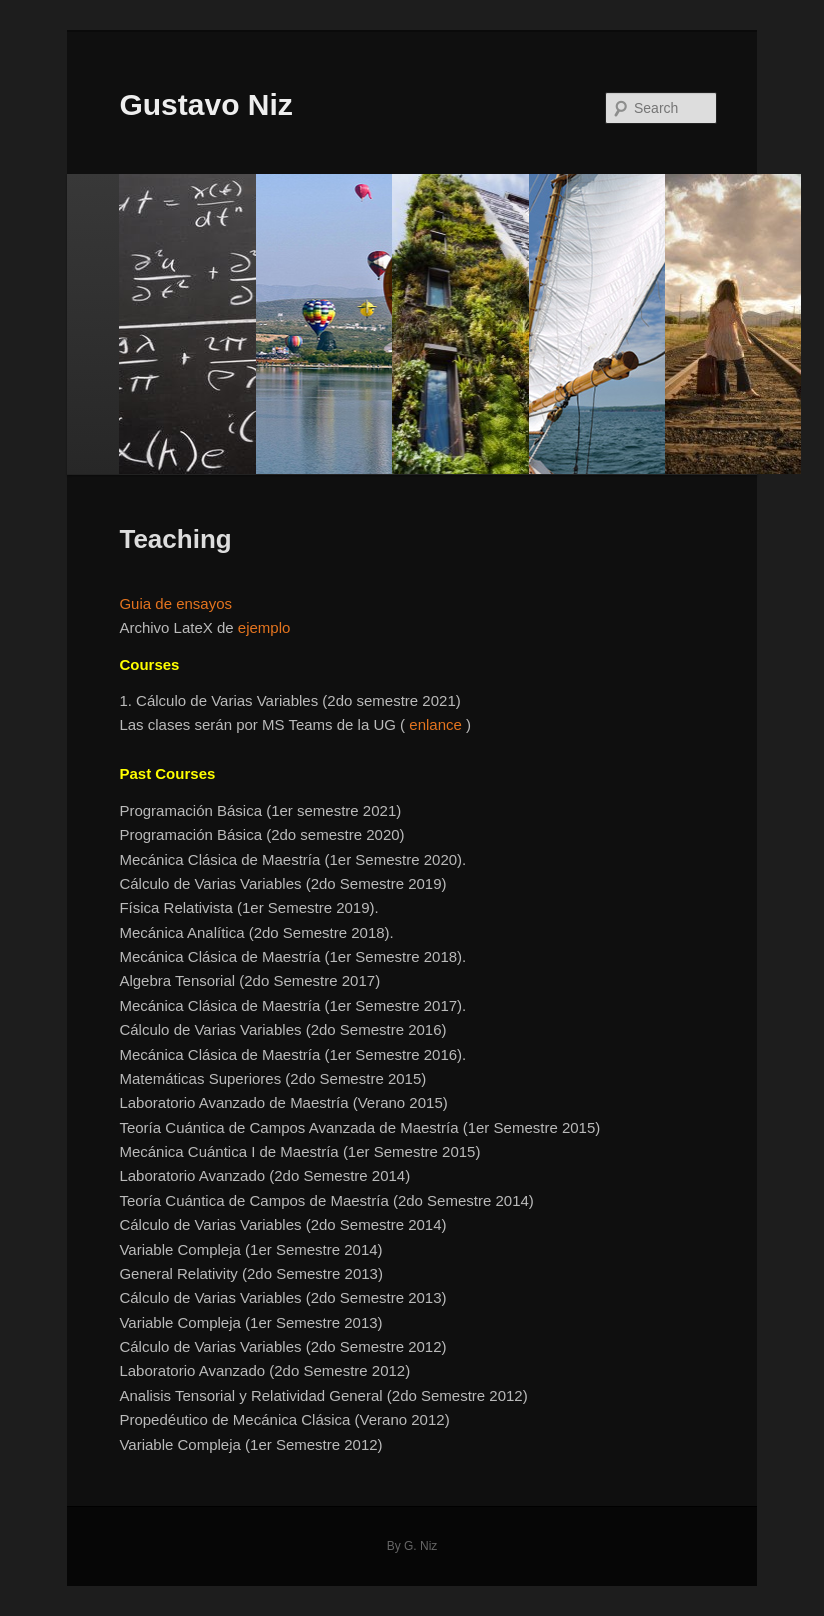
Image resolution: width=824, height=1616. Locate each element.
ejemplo (264, 627)
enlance (435, 724)
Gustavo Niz (205, 104)
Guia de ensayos (175, 603)
